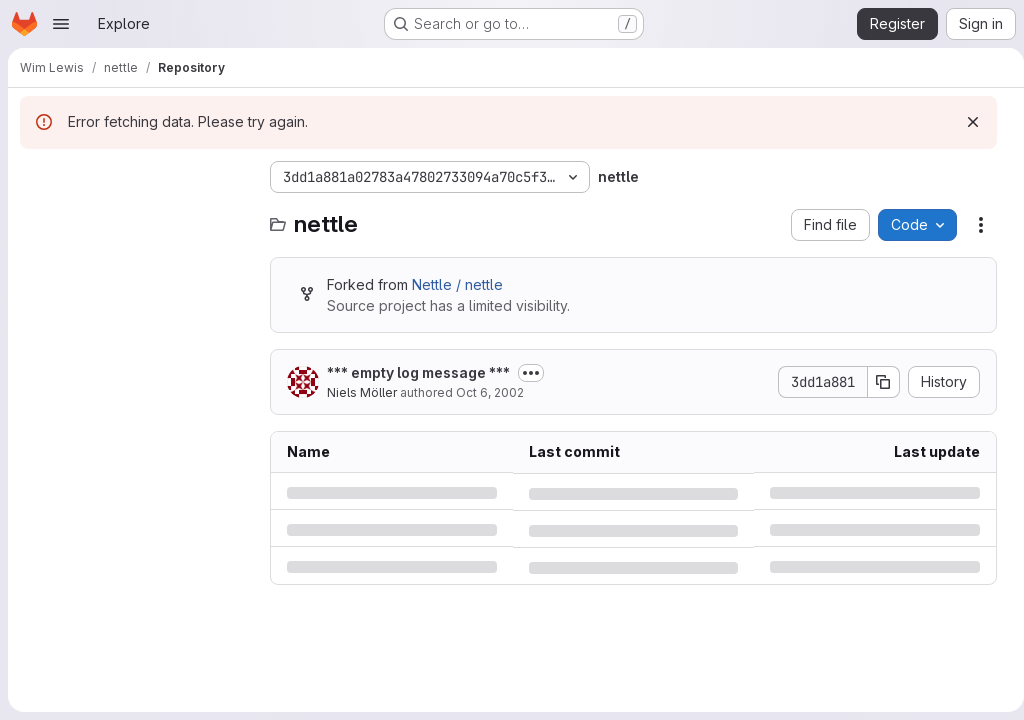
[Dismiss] (965, 122)
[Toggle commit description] (531, 373)
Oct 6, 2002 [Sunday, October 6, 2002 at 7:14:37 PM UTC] (490, 392)
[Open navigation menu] (61, 24)
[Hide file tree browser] (36, 177)
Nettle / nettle (457, 284)
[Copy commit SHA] (876, 382)
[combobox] (135, 216)
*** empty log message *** (418, 372)
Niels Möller (362, 392)
